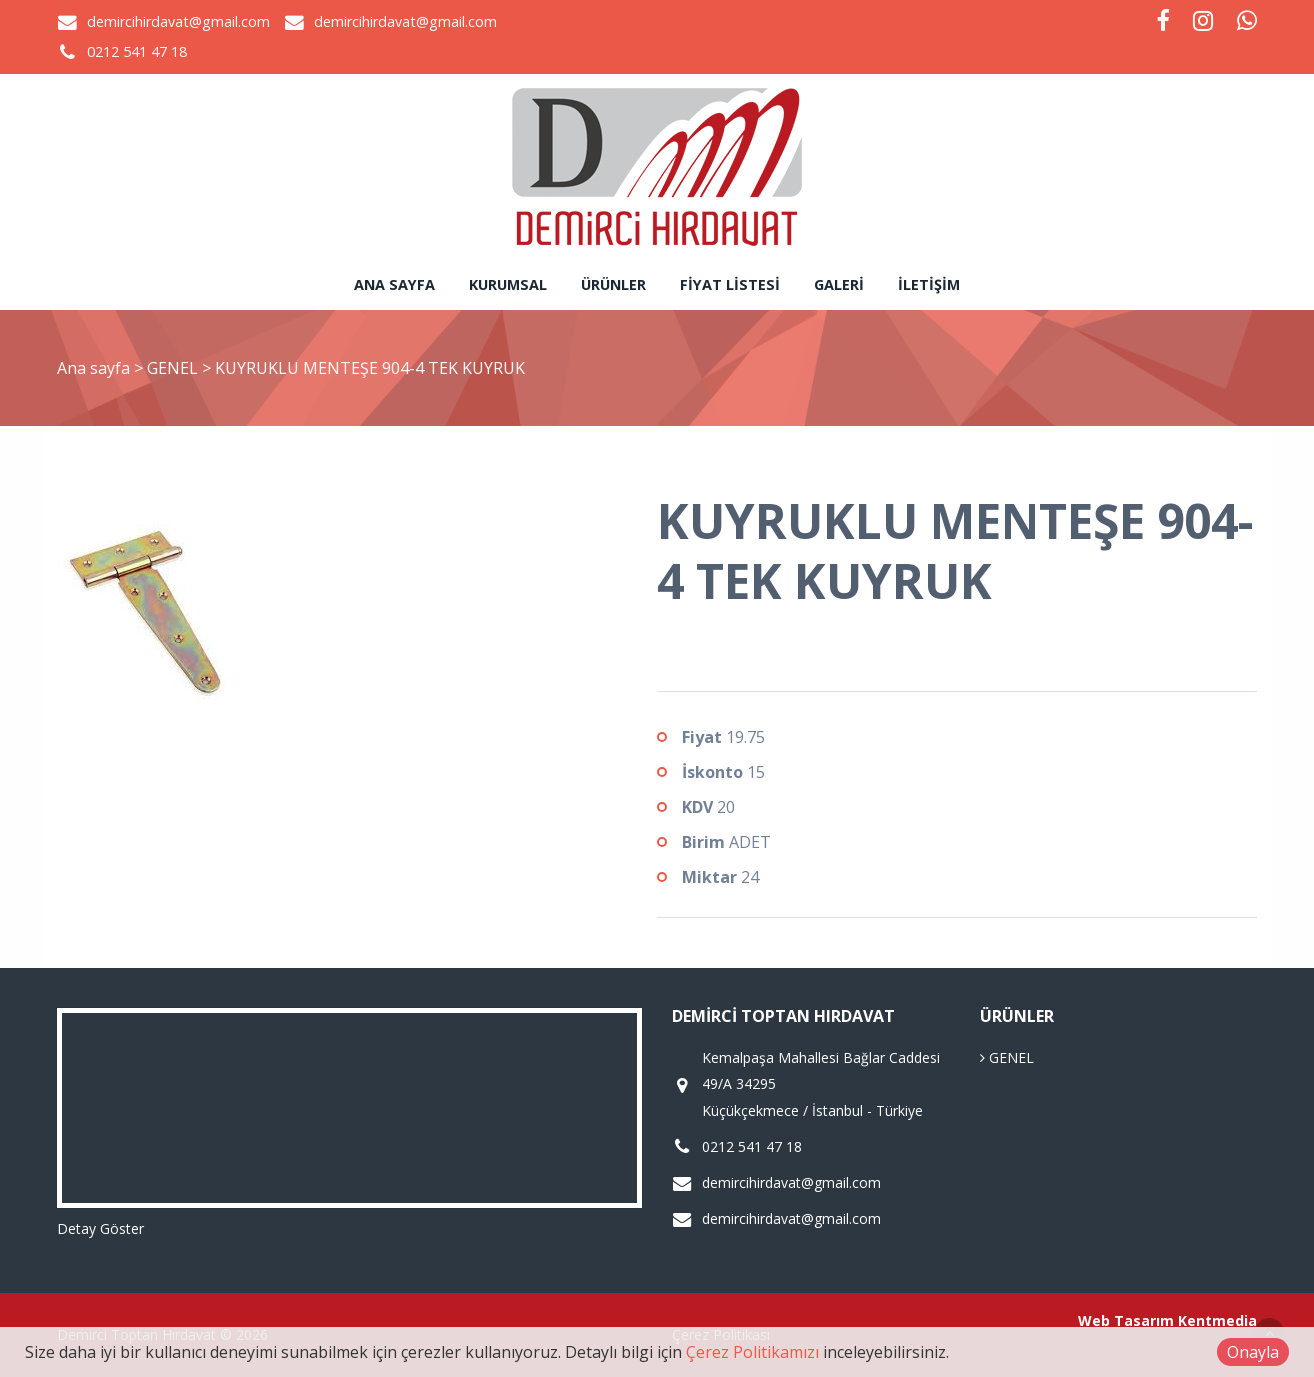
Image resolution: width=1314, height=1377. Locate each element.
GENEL (174, 368)
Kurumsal (508, 284)
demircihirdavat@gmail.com (178, 21)
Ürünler (613, 284)
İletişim (929, 284)
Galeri (839, 284)
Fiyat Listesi (730, 284)
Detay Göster (100, 1228)
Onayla (1253, 1352)
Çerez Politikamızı (752, 1352)
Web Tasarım (1126, 1320)
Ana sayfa (394, 284)
